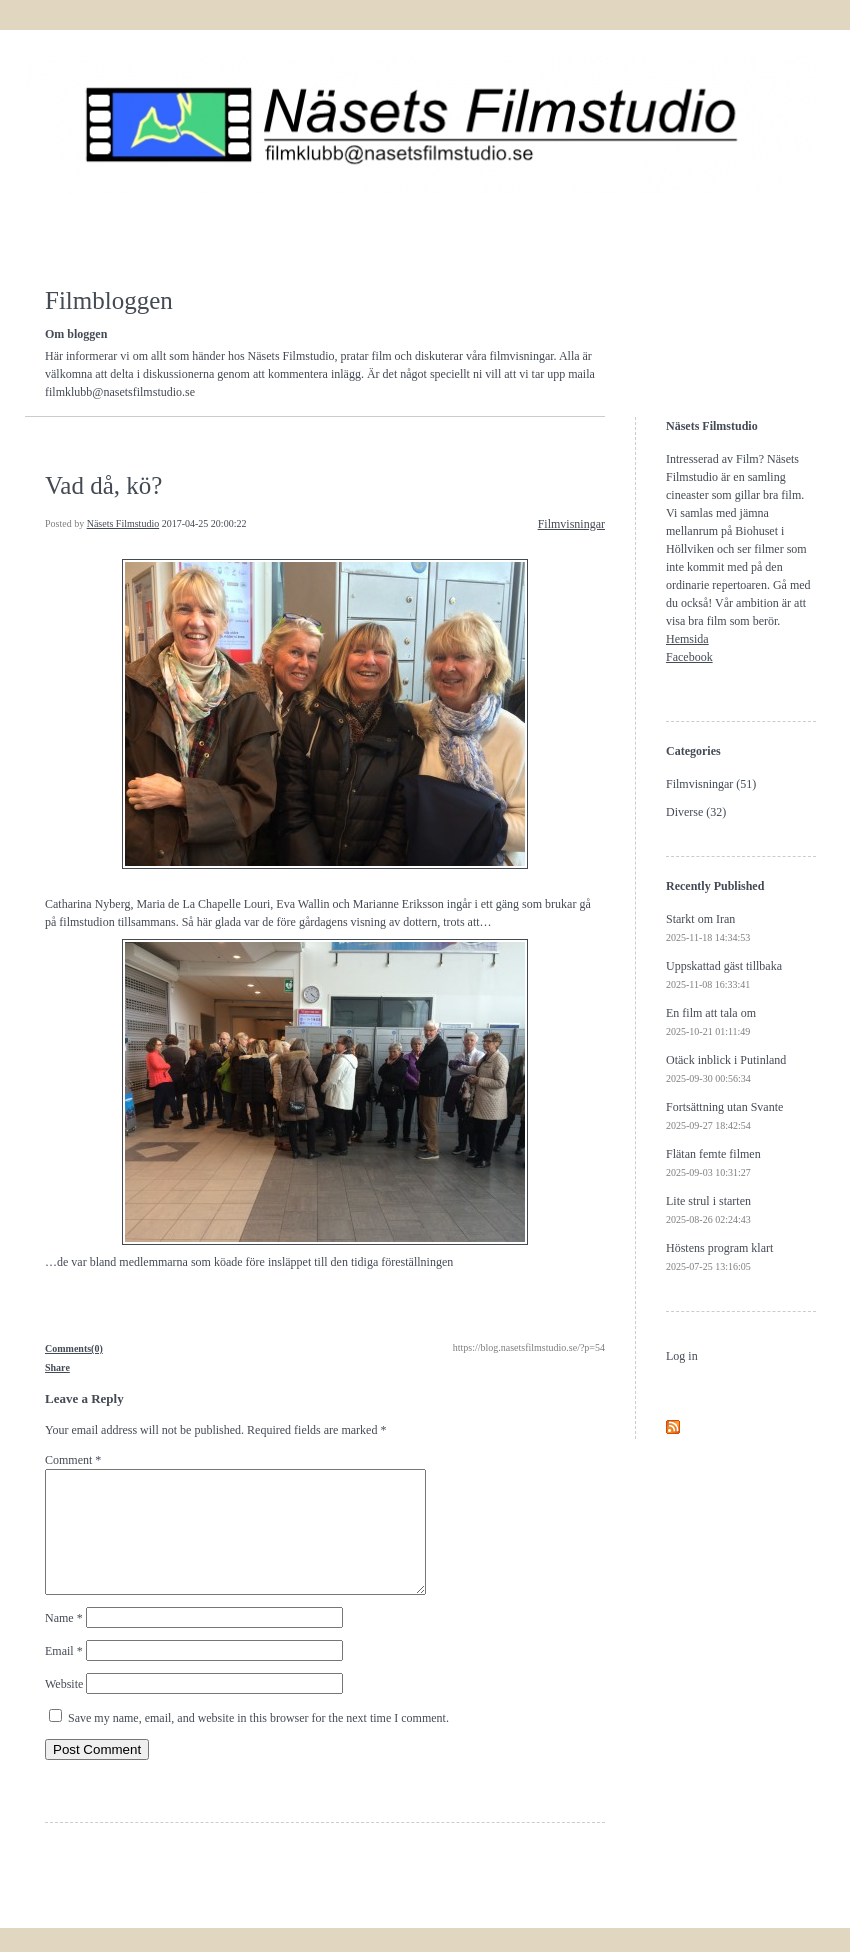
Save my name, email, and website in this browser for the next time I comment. (258, 1742)
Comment (73, 1460)
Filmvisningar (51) (711, 784)
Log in (682, 1356)
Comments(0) (74, 1348)
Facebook (689, 657)
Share (57, 1367)
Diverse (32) (696, 812)
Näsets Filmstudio (123, 523)
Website (64, 1708)
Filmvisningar (571, 524)
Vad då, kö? (103, 485)
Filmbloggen (109, 300)
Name (64, 1642)
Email (64, 1675)
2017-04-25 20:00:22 (204, 523)
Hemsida (687, 639)
